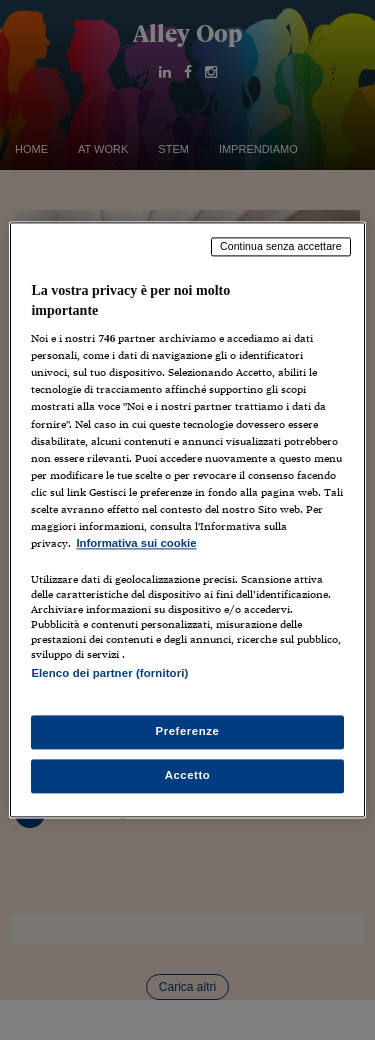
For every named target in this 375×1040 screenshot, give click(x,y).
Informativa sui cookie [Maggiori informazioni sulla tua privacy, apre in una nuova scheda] (136, 543)
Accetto (188, 776)
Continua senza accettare (281, 246)
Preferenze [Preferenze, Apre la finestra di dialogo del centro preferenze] (188, 732)
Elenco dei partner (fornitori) (109, 673)
